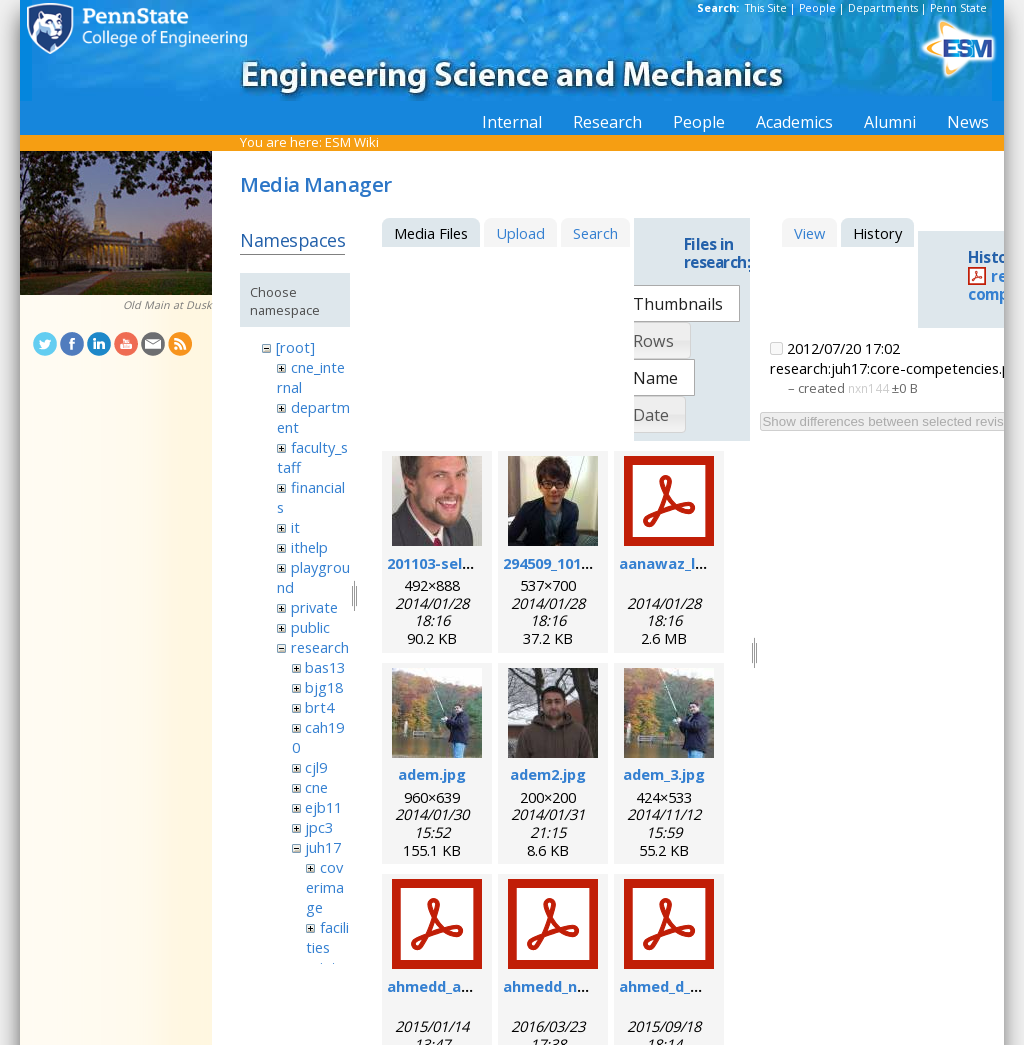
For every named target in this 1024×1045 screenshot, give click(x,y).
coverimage (325, 887)
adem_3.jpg (664, 774)
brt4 (319, 707)
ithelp (309, 547)
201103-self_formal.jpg (470, 563)
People (817, 8)
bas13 (325, 667)
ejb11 (323, 807)
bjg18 (324, 687)
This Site (766, 8)
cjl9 (316, 767)
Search (595, 233)
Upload (520, 233)
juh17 (323, 847)
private (314, 607)
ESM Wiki (352, 142)
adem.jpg (432, 774)
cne (316, 787)
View (809, 233)
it (295, 527)
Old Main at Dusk (167, 305)
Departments (883, 8)
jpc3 (319, 827)
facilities (327, 937)
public (310, 627)
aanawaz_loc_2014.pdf (699, 563)
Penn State (958, 8)
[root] (295, 347)
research (320, 647)
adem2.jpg (548, 774)
